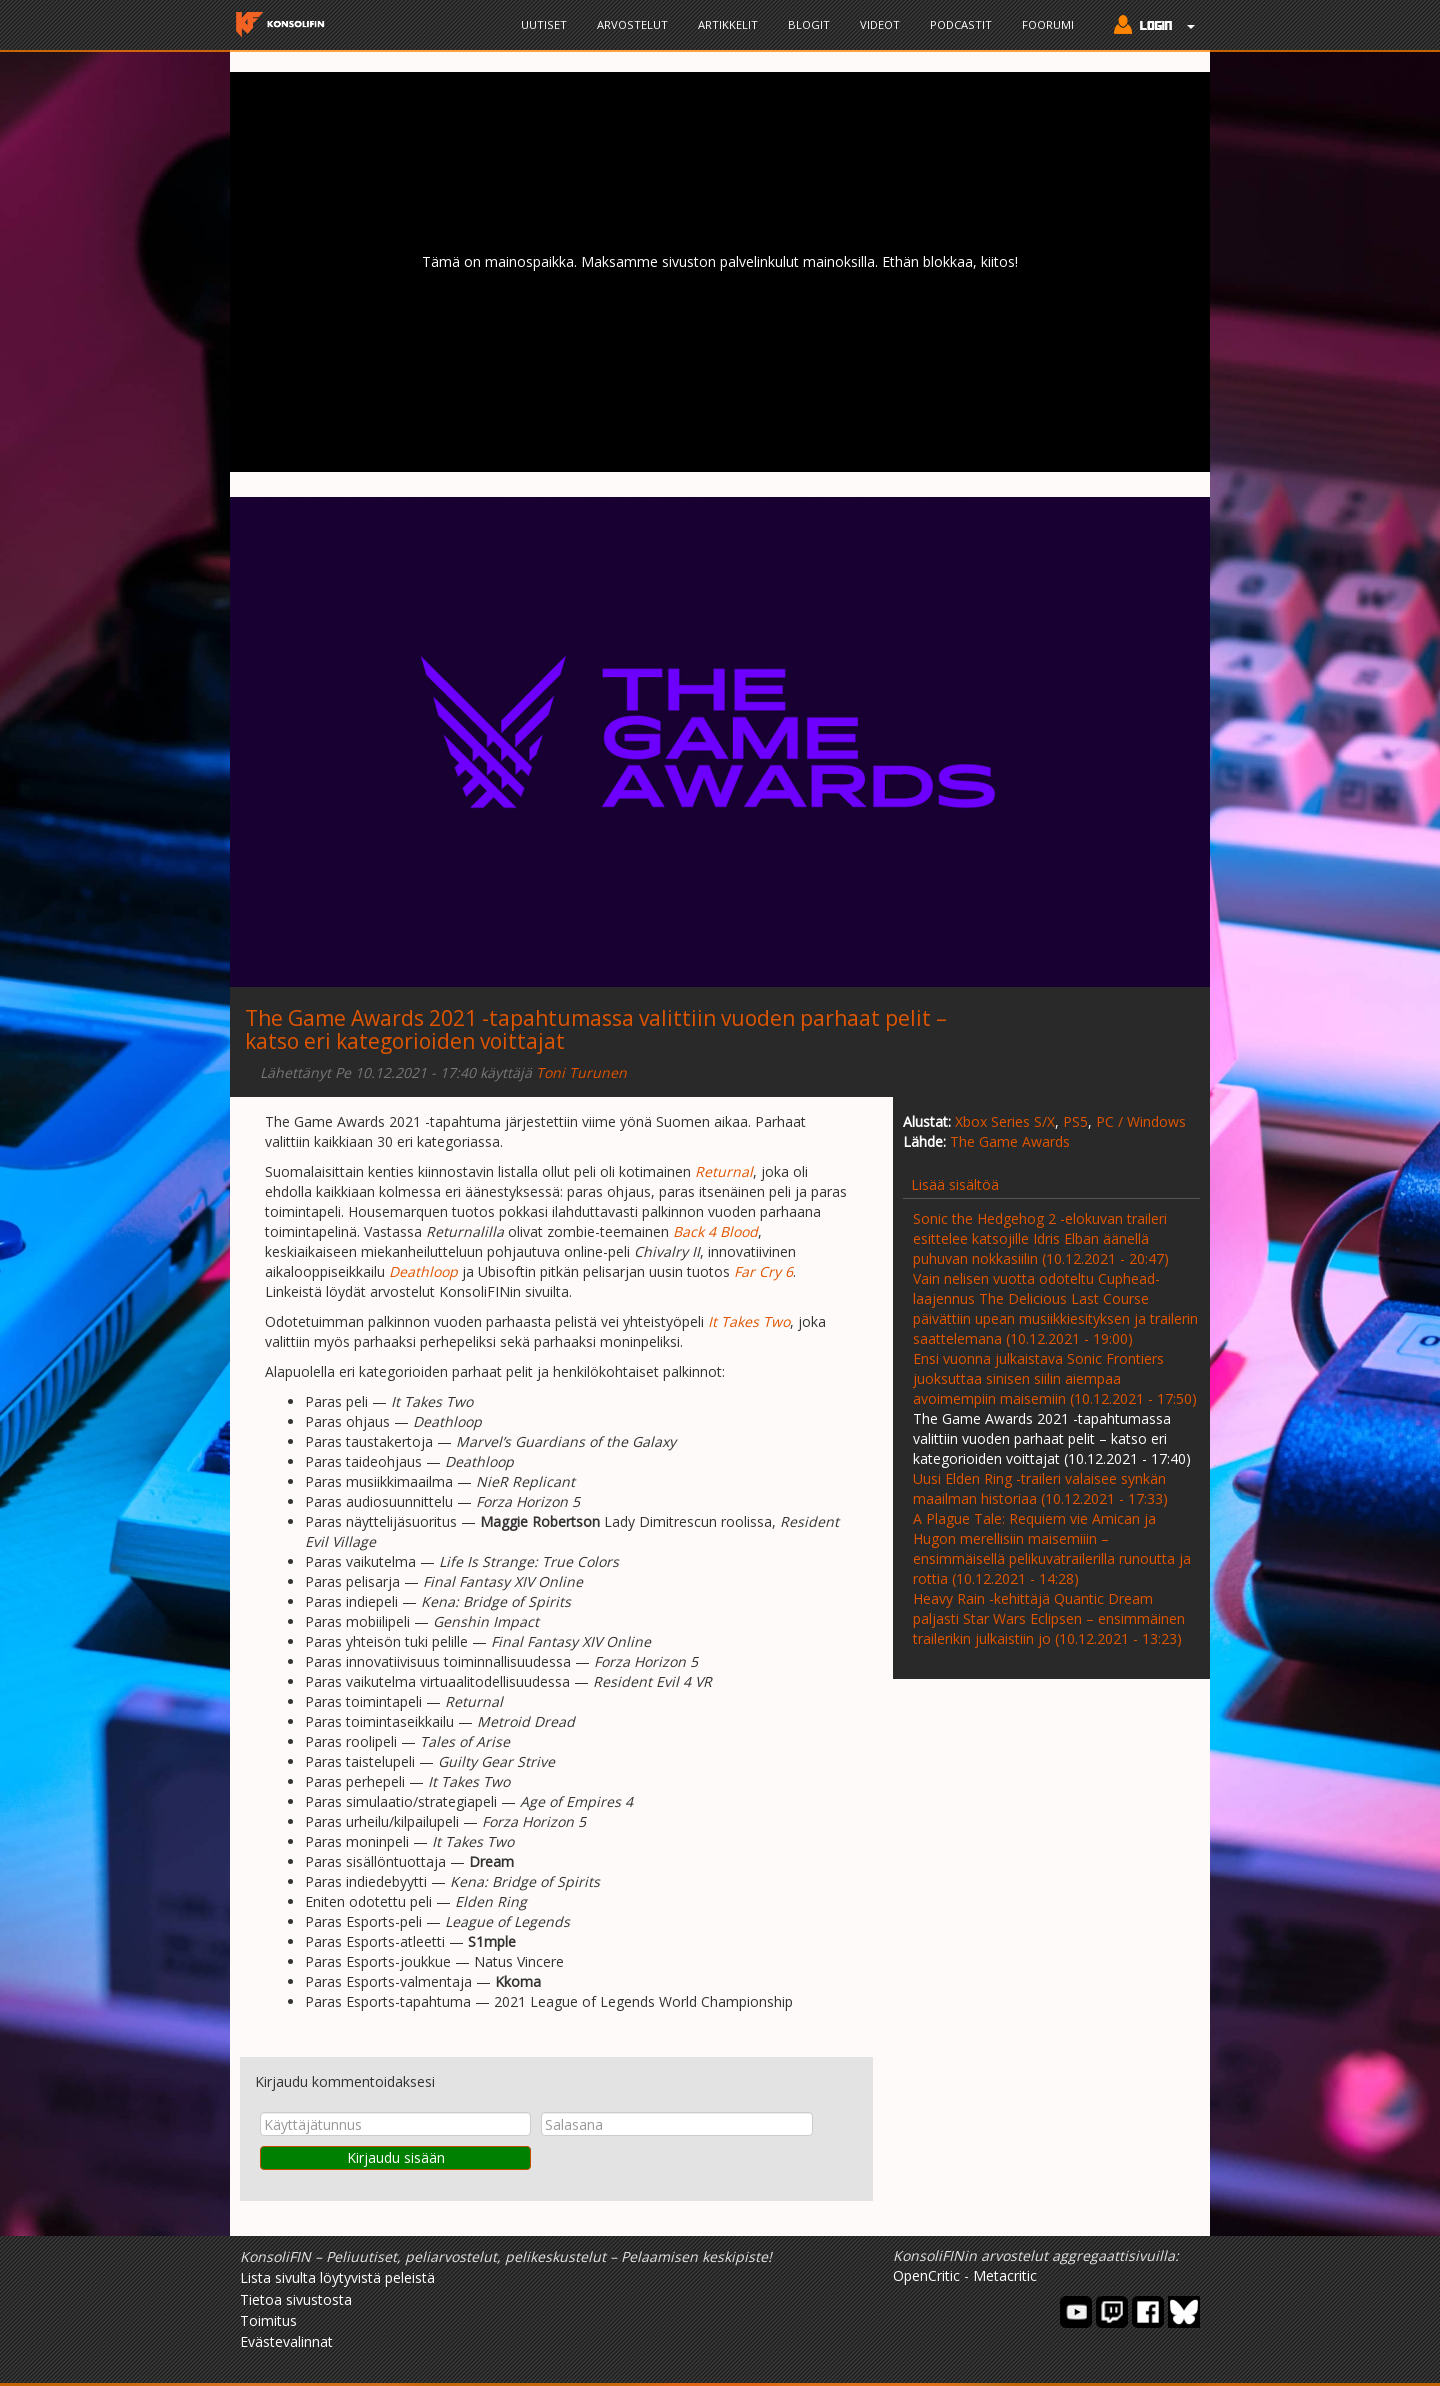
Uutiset (544, 24)
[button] (1149, 27)
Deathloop (423, 1271)
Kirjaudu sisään (396, 2157)
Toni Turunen (581, 1072)
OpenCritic (926, 2275)
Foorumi (1048, 24)
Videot (880, 24)
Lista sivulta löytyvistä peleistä (337, 2277)
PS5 (1075, 1121)
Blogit (809, 24)
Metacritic (1005, 2275)
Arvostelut (632, 24)
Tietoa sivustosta (296, 2299)
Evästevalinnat (286, 2341)
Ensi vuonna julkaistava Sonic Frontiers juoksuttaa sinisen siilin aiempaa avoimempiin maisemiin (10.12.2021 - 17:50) (1055, 1378)
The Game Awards (1010, 1141)
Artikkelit (728, 24)
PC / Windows (1141, 1121)
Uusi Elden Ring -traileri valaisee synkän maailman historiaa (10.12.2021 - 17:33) (1040, 1488)
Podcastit (961, 24)
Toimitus (268, 2320)
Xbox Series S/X (1005, 1121)
